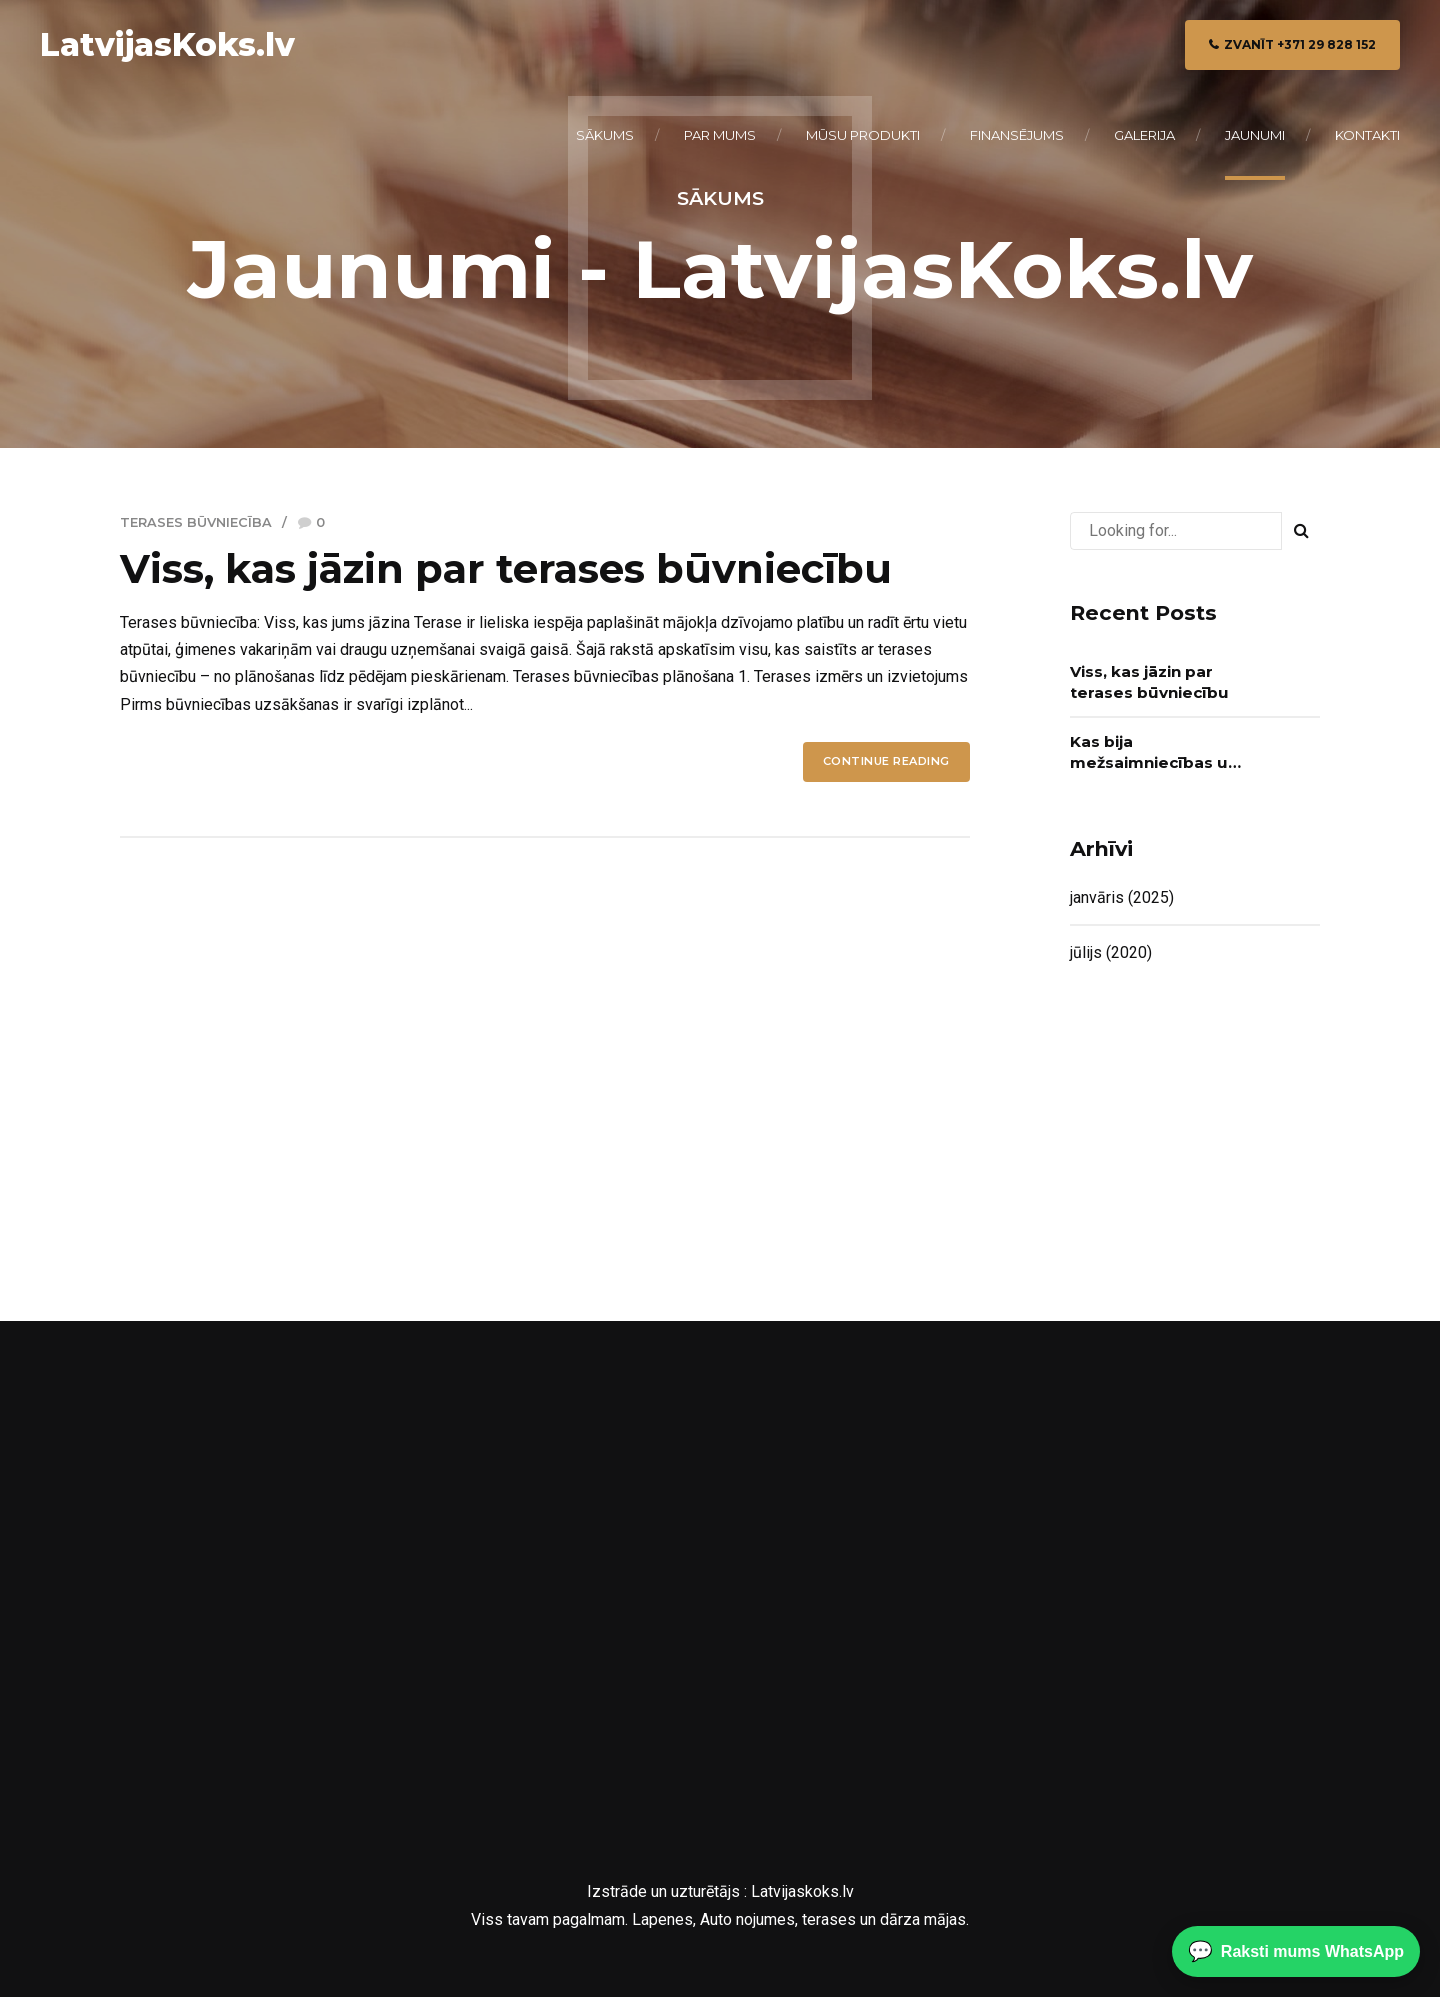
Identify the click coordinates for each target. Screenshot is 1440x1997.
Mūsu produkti (863, 135)
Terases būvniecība (196, 522)
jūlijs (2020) (1111, 952)
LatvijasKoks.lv (167, 44)
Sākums (605, 135)
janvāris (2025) (1122, 897)
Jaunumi (1255, 135)
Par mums (720, 135)
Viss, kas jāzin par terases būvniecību (506, 568)
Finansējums (1017, 135)
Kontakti (1367, 135)
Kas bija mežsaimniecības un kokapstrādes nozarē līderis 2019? (1154, 753)
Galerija (1144, 135)
